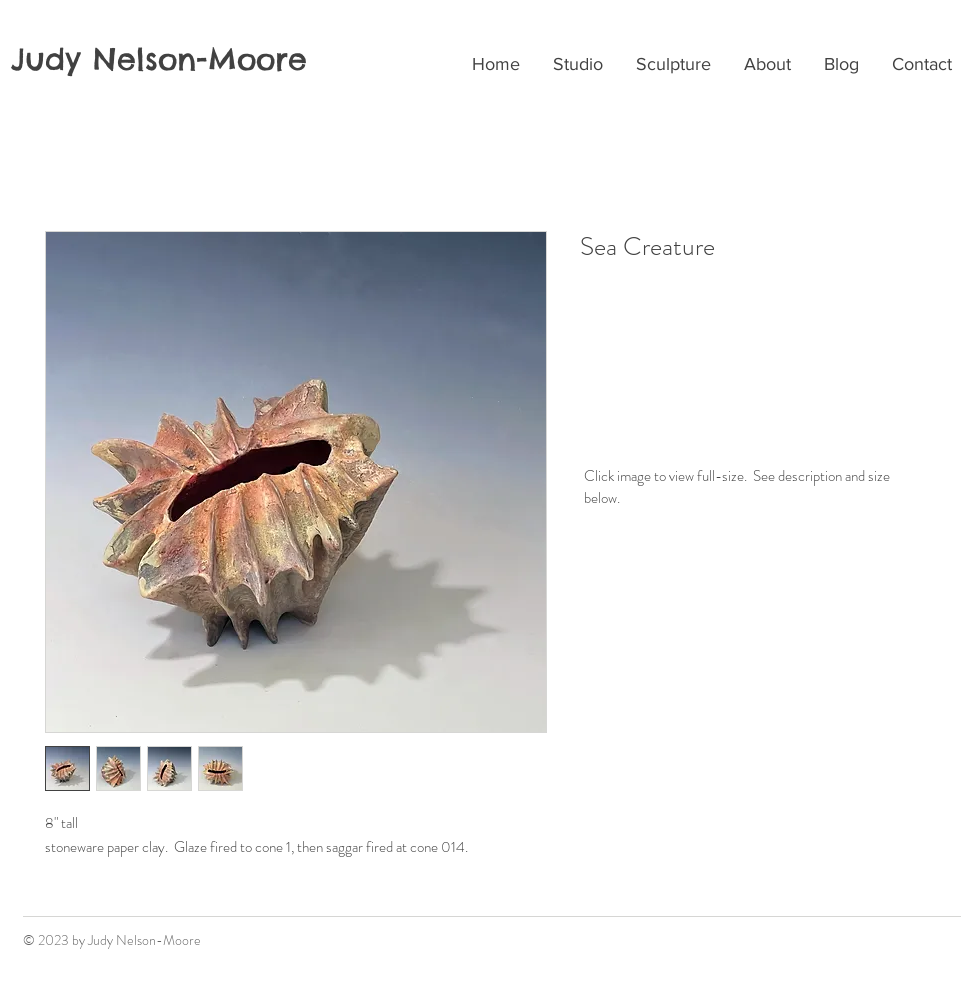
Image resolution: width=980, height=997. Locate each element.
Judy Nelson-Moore (159, 59)
